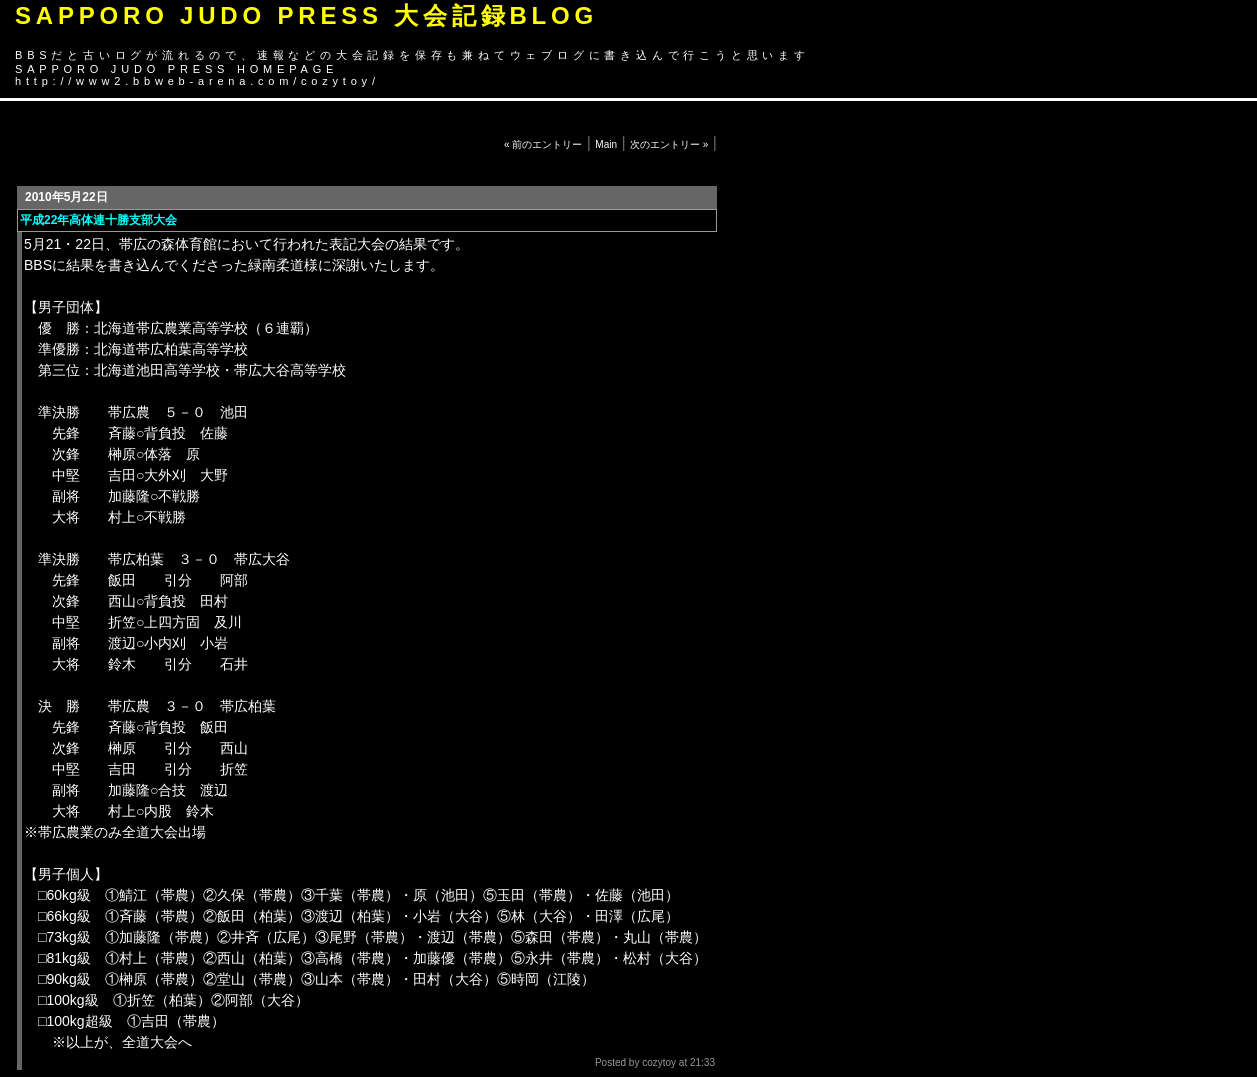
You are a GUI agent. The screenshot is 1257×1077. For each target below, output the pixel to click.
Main (606, 144)
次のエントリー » (669, 144)
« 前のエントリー (543, 144)
